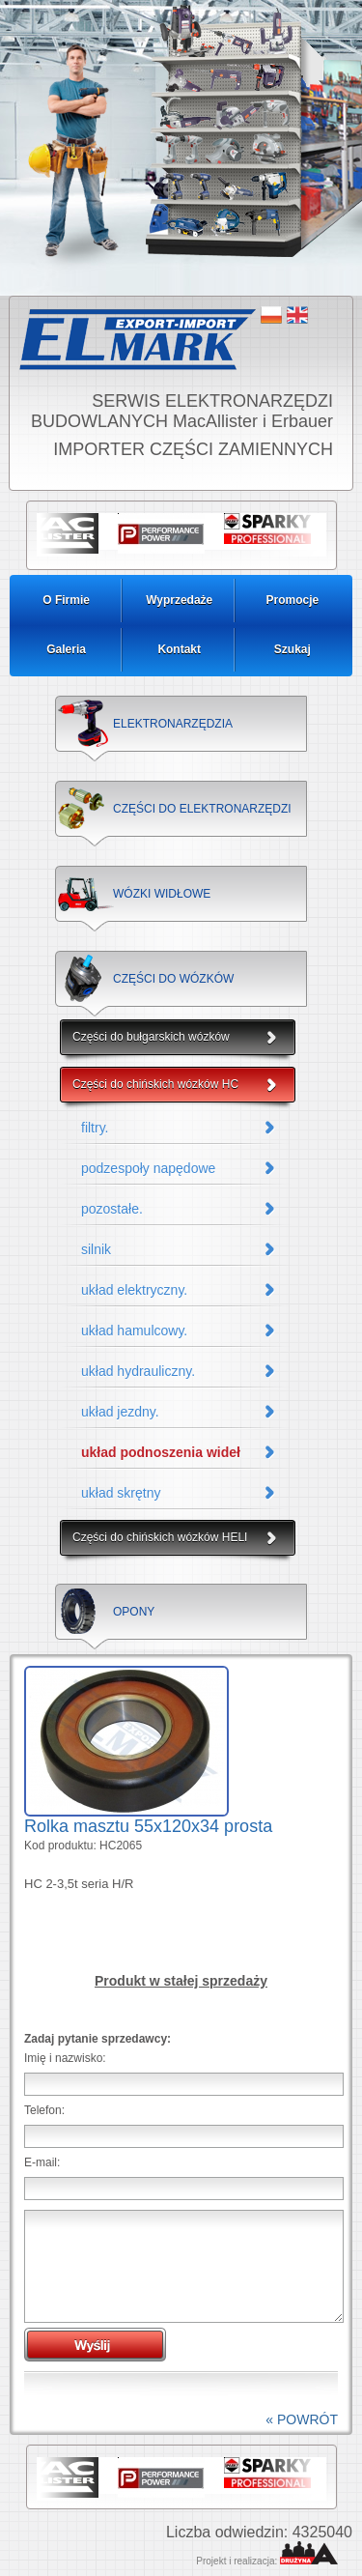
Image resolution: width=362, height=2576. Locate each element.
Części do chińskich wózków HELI (159, 1537)
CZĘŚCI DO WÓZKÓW (173, 979)
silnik (96, 1249)
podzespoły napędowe (148, 1168)
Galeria (66, 649)
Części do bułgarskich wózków (151, 1037)
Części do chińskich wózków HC (155, 1084)
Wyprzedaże (179, 600)
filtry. (95, 1127)
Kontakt (179, 649)
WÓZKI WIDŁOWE (161, 894)
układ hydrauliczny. (138, 1371)
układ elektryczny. (134, 1290)
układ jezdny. (120, 1411)
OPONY (133, 1611)
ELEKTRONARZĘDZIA (173, 723)
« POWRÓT (301, 2419)
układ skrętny (120, 1493)
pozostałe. (112, 1208)
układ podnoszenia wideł (160, 1452)
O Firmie (66, 600)
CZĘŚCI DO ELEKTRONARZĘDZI (202, 809)
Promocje (293, 600)
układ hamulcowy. (134, 1330)
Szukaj (292, 649)
